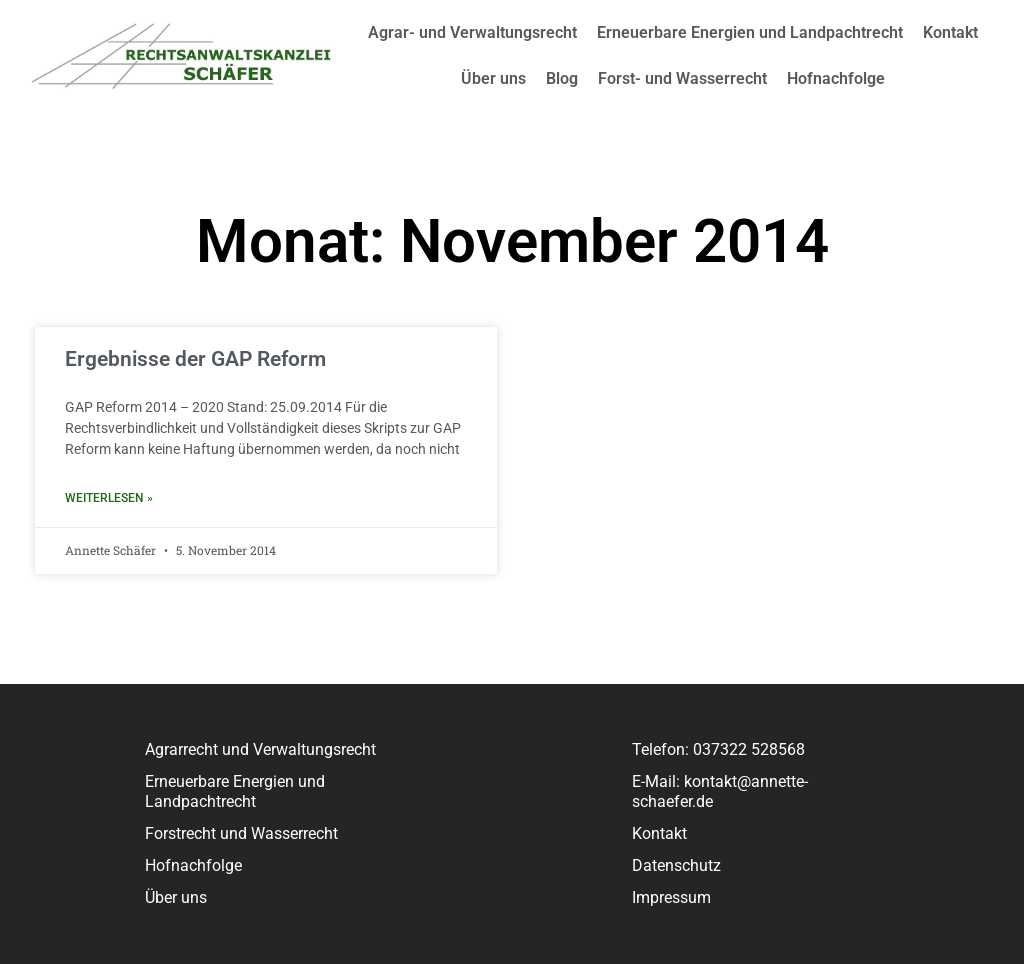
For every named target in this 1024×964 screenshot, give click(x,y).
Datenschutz (676, 865)
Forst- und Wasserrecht (682, 78)
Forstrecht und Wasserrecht (241, 833)
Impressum (671, 897)
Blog (562, 78)
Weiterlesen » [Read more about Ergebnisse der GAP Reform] (109, 498)
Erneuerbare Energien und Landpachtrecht (750, 32)
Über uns (493, 78)
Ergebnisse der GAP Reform (195, 359)
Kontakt (950, 32)
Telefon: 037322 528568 (718, 749)
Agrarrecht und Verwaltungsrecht (260, 749)
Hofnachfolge (836, 78)
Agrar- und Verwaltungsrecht (472, 32)
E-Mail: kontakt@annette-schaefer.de (720, 791)
